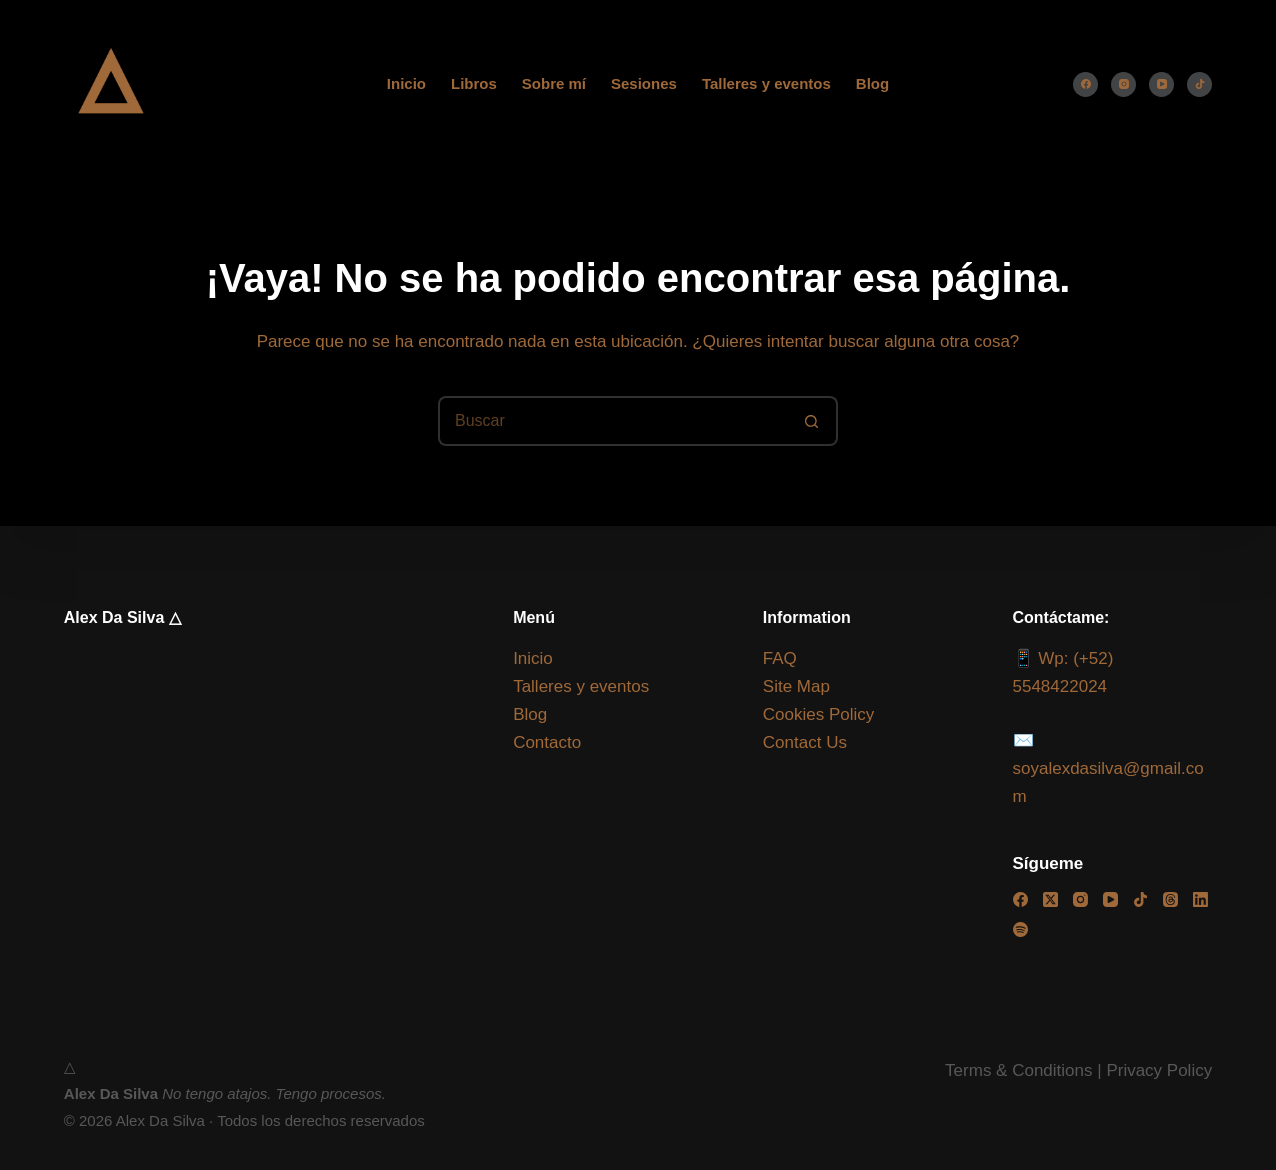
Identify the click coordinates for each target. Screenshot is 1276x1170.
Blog (872, 83)
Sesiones (644, 83)
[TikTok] (1199, 84)
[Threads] (1170, 899)
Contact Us (805, 742)
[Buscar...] (613, 421)
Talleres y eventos (766, 83)
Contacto (547, 742)
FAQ (780, 658)
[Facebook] (1085, 84)
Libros (474, 83)
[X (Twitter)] (1050, 899)
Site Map (796, 686)
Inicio (406, 83)
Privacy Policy (1159, 1070)
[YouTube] (1161, 84)
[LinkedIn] (1200, 899)
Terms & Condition (1014, 1070)
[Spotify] (1020, 929)
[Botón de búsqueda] (813, 421)
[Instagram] (1123, 84)
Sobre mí (554, 83)
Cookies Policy (819, 714)
